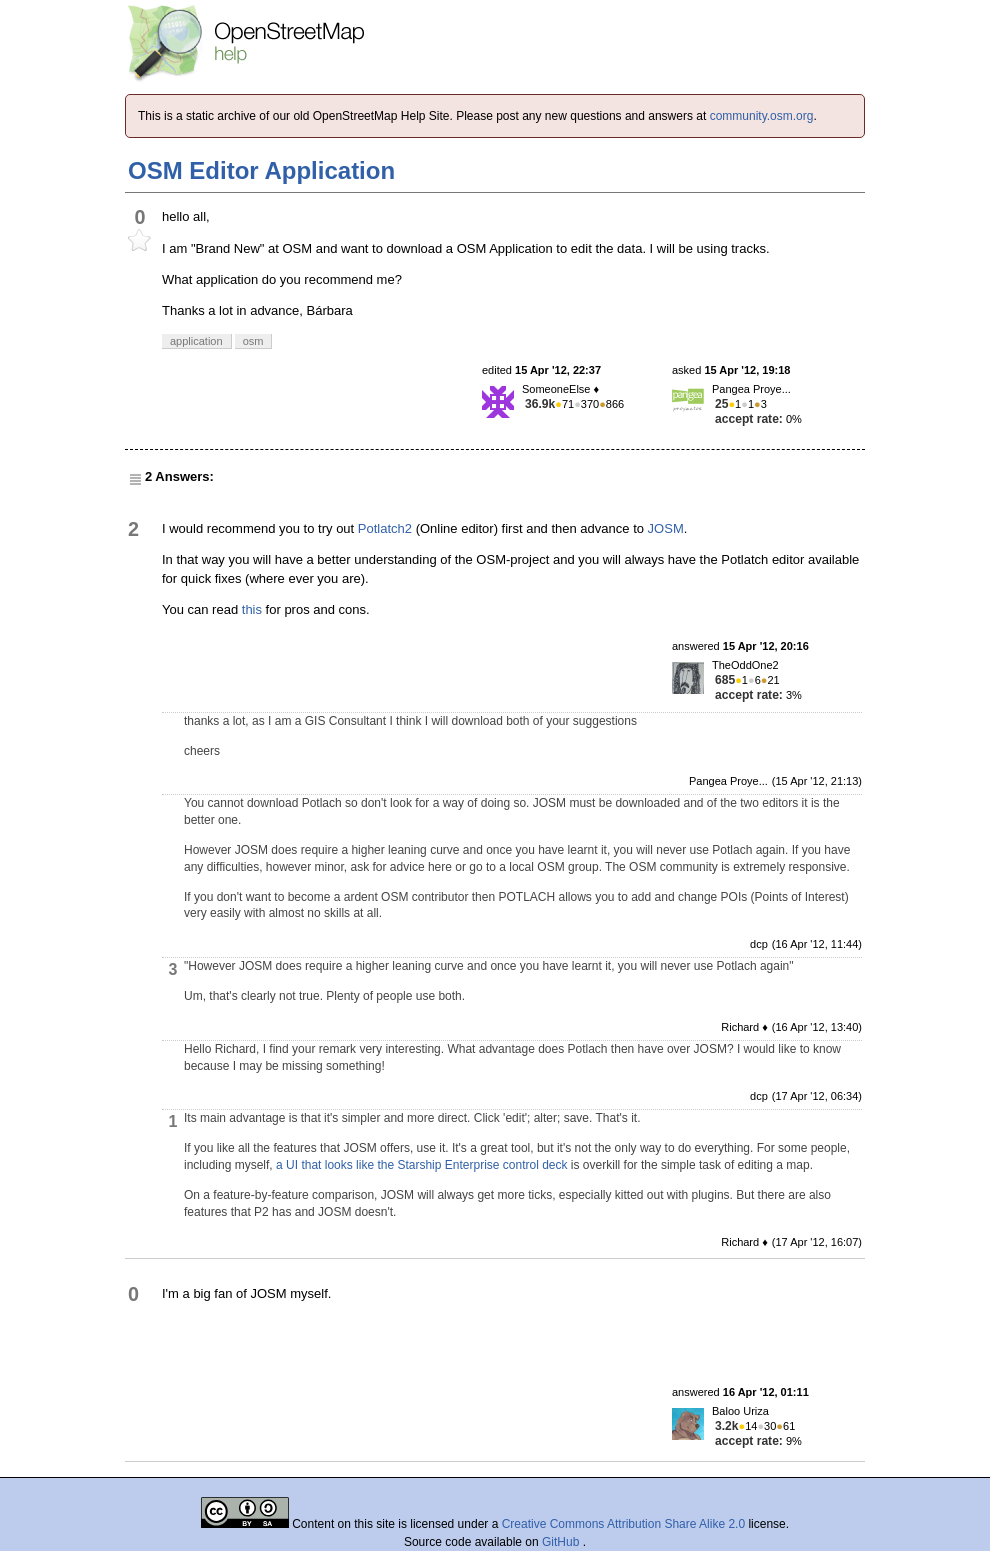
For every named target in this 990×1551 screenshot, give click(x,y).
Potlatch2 (385, 528)
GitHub (562, 1542)
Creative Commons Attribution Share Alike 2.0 (623, 1524)
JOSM (666, 528)
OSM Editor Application (261, 170)
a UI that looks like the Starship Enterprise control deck (421, 1165)
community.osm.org (762, 116)
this (252, 609)
